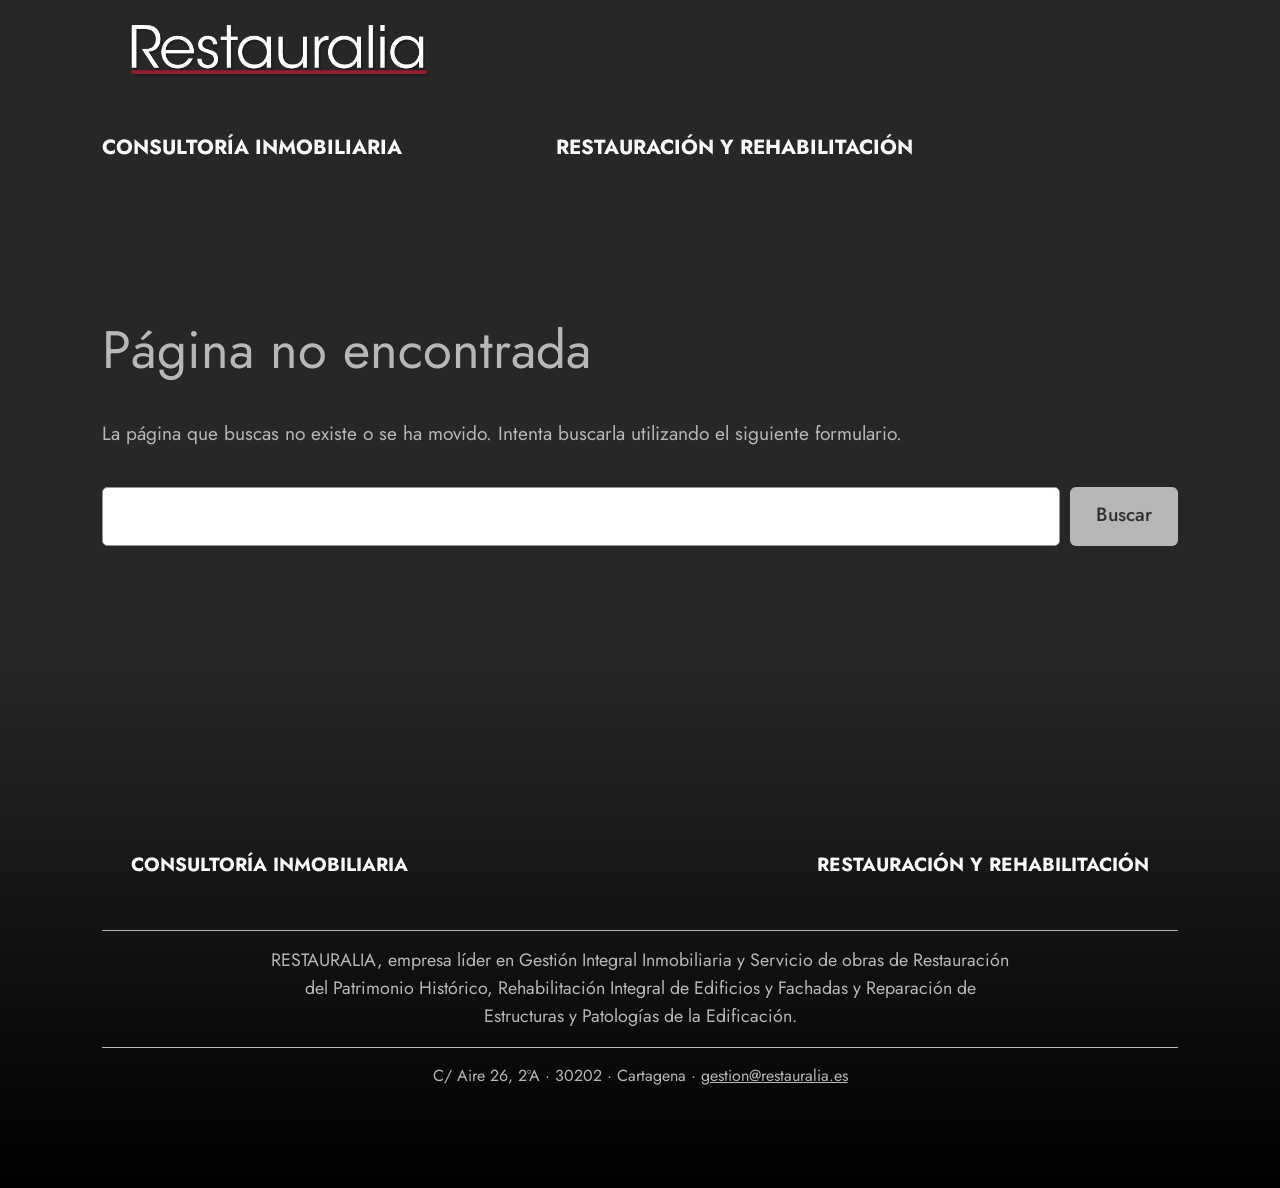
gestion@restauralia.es (774, 1075)
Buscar (1124, 514)
